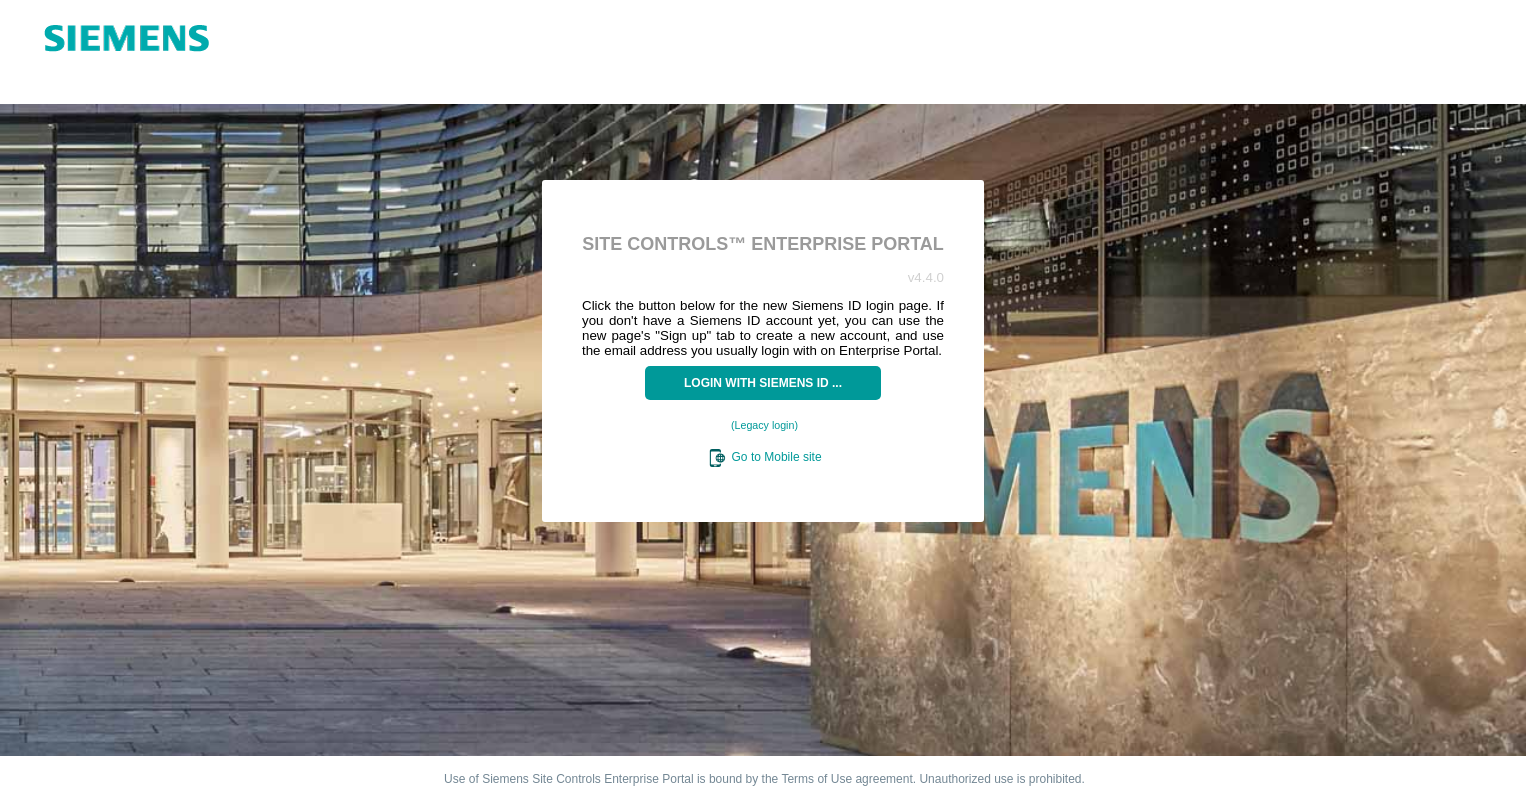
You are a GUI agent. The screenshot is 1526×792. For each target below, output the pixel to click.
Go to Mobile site (764, 457)
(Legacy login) (764, 425)
